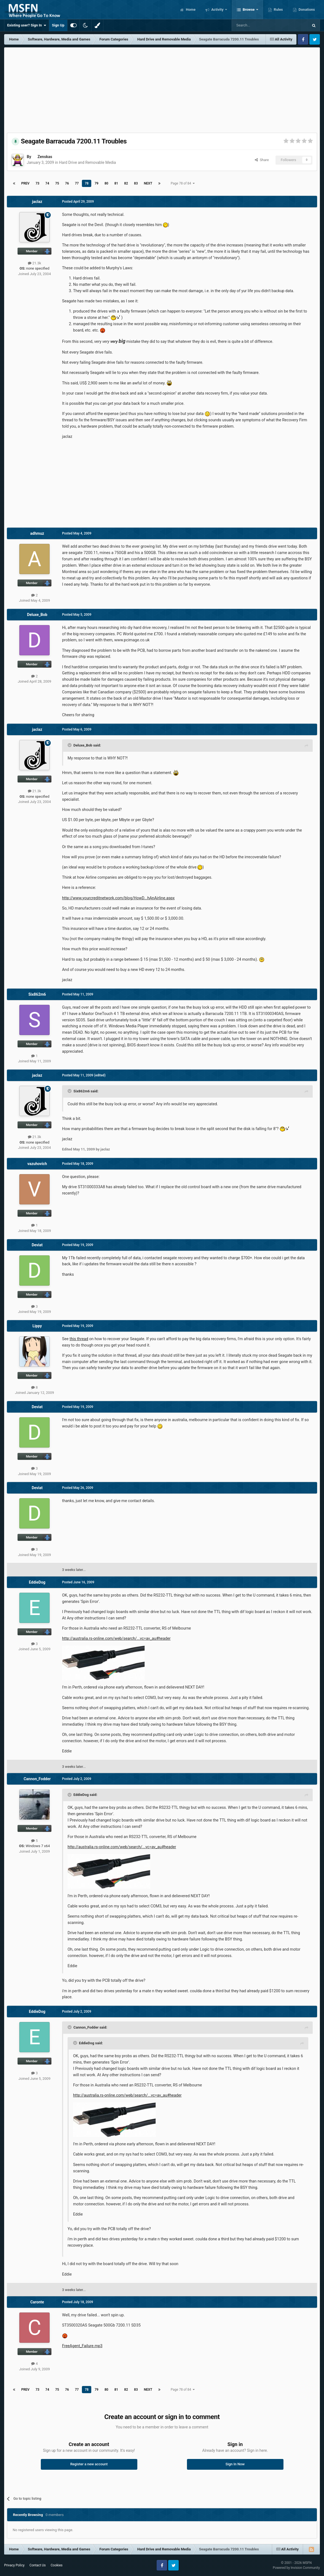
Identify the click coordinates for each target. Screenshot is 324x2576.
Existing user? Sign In (26, 25)
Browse (249, 9)
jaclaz (37, 201)
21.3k (34, 263)
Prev (25, 183)
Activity (217, 9)
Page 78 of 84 (183, 183)
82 (126, 183)
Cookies (57, 2565)
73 (37, 183)
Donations (306, 9)
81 (116, 183)
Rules (278, 9)
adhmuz (37, 533)
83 (136, 183)
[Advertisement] (162, 88)
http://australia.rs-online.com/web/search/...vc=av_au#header (116, 1638)
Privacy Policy (14, 2565)
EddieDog (37, 1582)
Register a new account (89, 2464)
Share (262, 160)
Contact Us (38, 2565)
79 (96, 183)
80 (106, 183)
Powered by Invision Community (296, 2568)
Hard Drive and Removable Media (87, 162)
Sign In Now (235, 2464)
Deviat (37, 1245)
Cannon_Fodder (37, 1779)
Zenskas (45, 156)
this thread (78, 1339)
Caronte (37, 2302)
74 (47, 183)
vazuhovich (37, 1163)
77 (77, 183)
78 (87, 183)
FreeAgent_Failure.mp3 (82, 2346)
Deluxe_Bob (37, 614)
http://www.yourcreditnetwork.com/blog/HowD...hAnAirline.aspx (118, 898)
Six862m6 (37, 994)
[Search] (257, 25)
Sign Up (58, 25)
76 (67, 183)
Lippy (37, 1326)
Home (190, 9)
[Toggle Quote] (70, 745)
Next (148, 183)
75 (57, 183)
